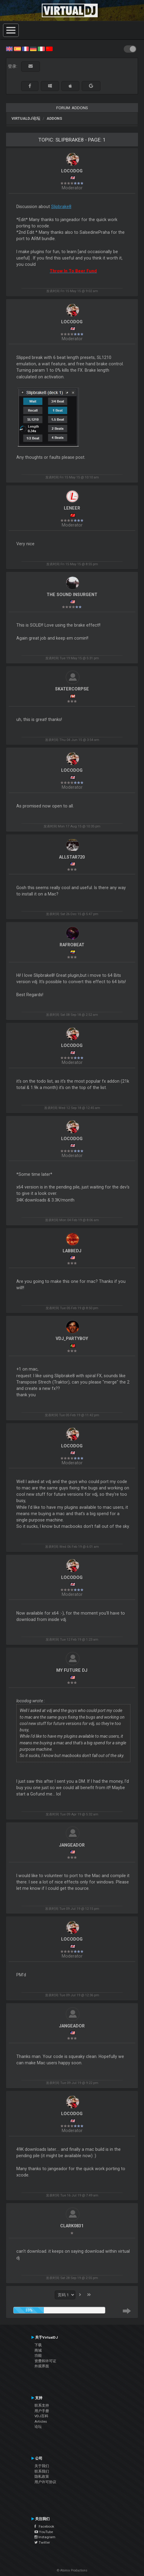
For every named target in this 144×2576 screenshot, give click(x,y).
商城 (38, 2350)
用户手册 (41, 2411)
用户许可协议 (45, 2482)
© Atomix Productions (72, 2570)
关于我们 (41, 2466)
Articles (40, 2421)
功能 (38, 2355)
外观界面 (41, 2366)
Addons (54, 118)
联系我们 (41, 2471)
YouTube (43, 2532)
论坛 (38, 2426)
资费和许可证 (45, 2361)
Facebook (44, 2526)
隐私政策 (41, 2476)
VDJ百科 (41, 2416)
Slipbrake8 (61, 206)
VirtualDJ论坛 (25, 118)
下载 (38, 2345)
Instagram (44, 2537)
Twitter (42, 2542)
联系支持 (41, 2405)
